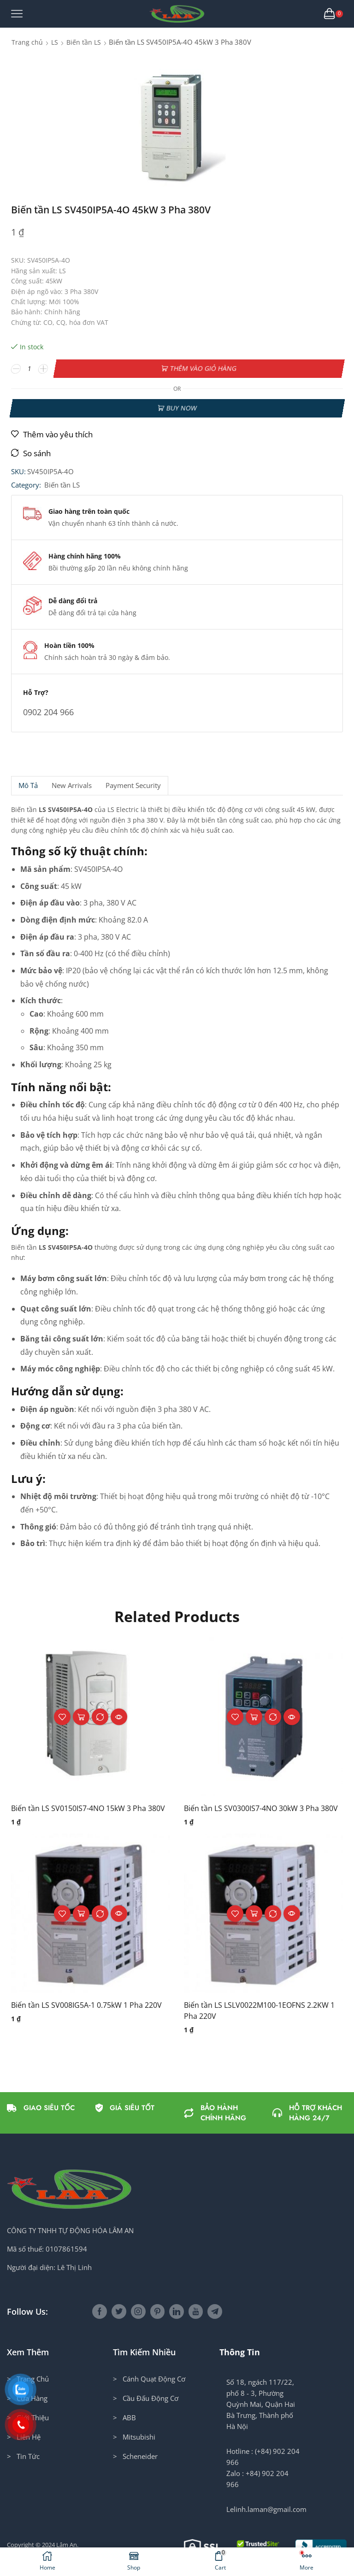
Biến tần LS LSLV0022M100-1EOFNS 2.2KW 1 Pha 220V (259, 2010)
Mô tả (28, 785)
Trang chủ (27, 42)
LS (54, 42)
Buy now (181, 408)
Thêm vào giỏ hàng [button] (81, 1716)
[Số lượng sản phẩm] (30, 368)
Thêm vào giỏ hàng (203, 368)
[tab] (28, 785)
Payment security (133, 785)
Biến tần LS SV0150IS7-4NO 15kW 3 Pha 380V (88, 1808)
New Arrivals (72, 785)
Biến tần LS (83, 42)
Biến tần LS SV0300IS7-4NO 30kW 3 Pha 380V (261, 1808)
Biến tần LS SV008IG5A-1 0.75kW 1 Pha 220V (86, 2005)
